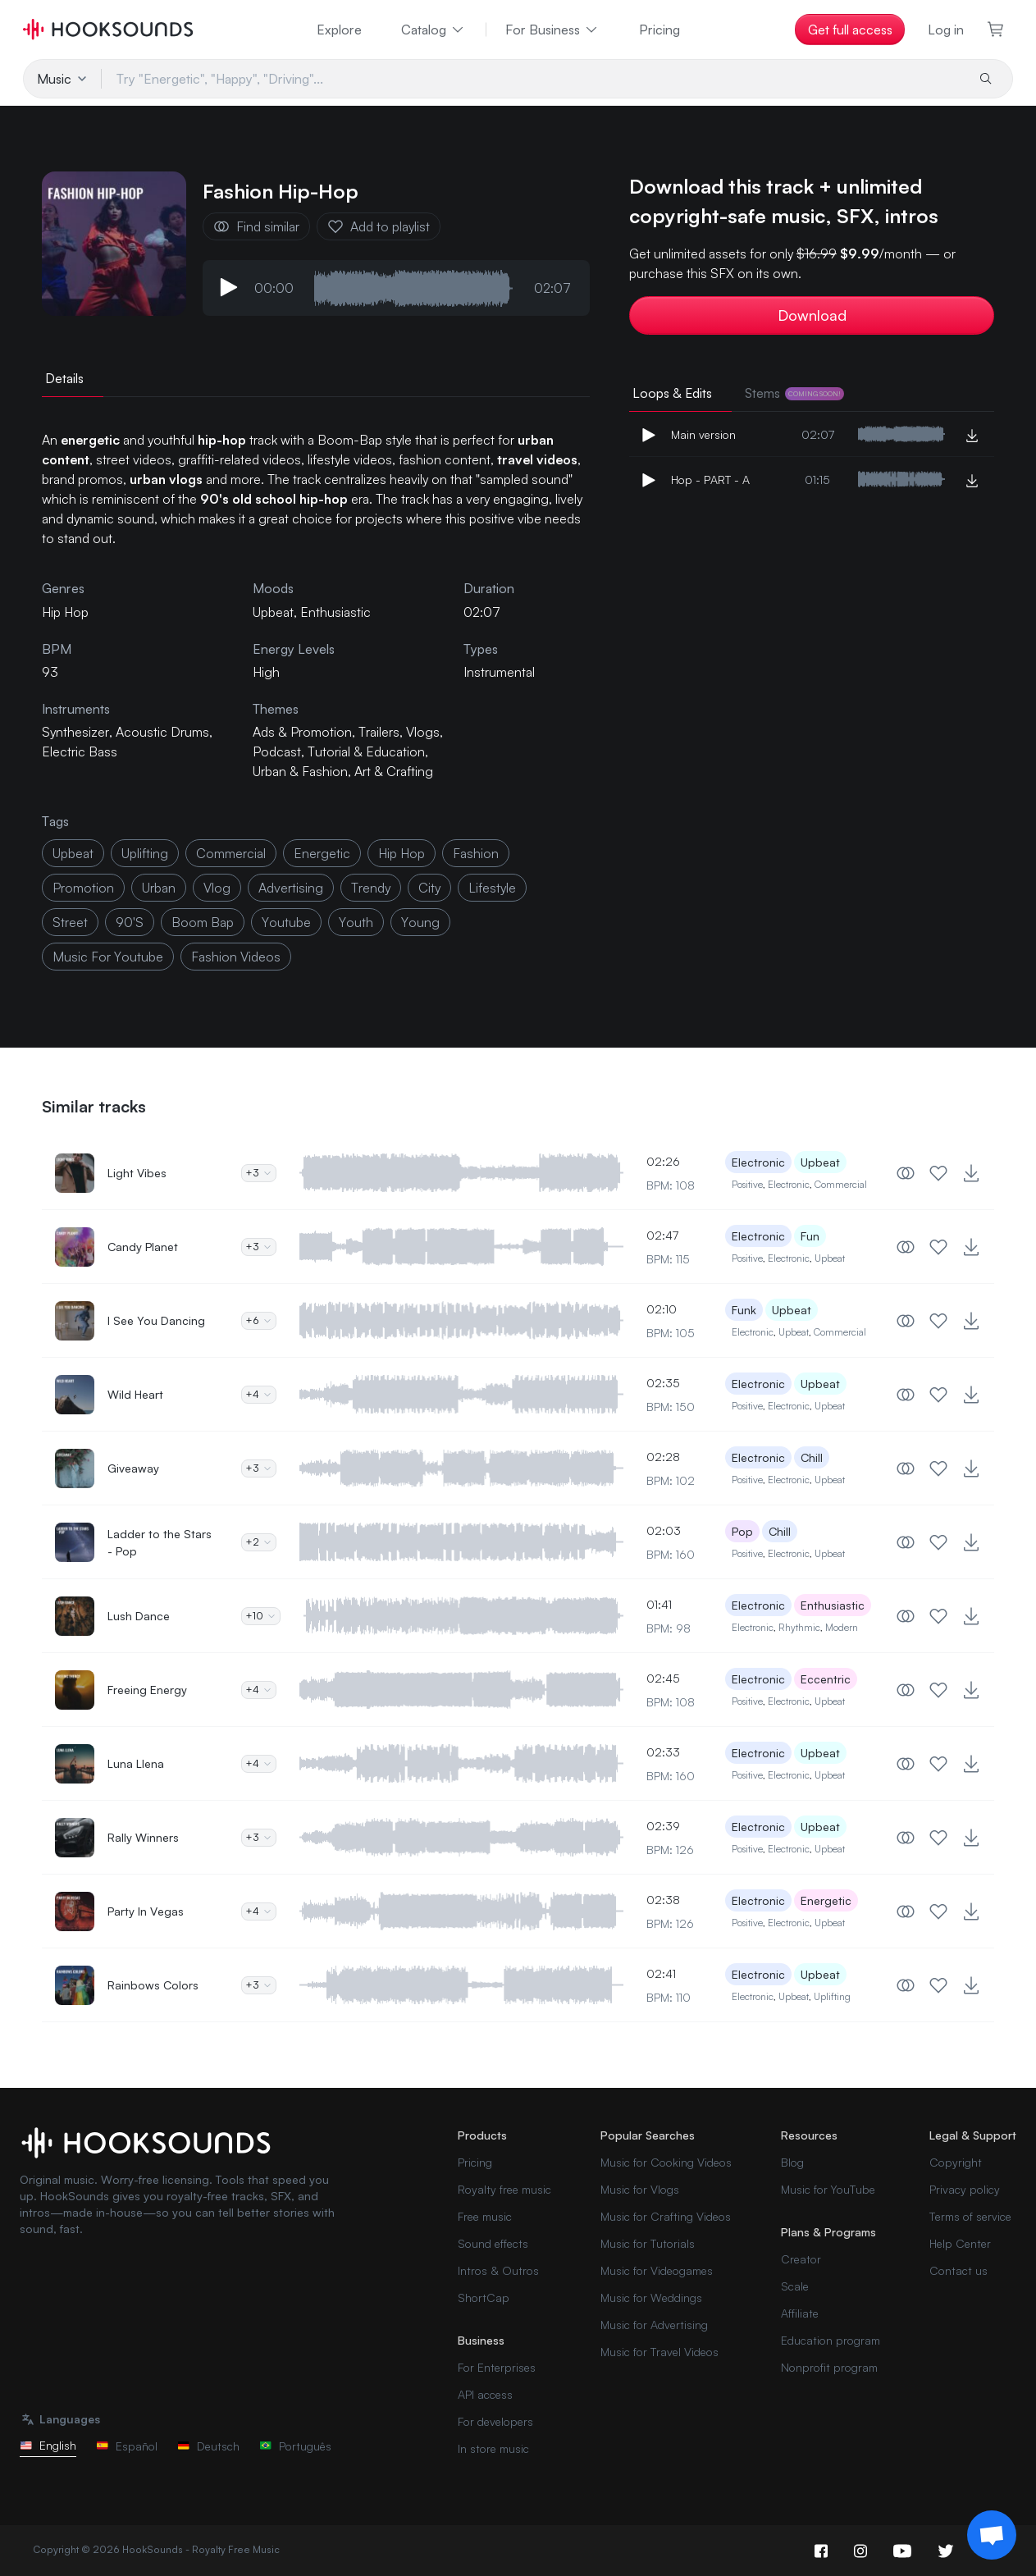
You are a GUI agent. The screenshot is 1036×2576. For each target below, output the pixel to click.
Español (126, 2446)
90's (130, 922)
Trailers (378, 732)
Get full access (850, 29)
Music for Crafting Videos (665, 2216)
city (429, 887)
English (48, 2445)
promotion (83, 887)
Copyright (955, 2162)
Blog (792, 2162)
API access (485, 2394)
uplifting (144, 853)
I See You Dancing (156, 1320)
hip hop (401, 853)
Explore (339, 29)
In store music (493, 2448)
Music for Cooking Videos (666, 2162)
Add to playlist (378, 226)
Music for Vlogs (639, 2189)
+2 (258, 1542)
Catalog (433, 29)
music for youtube (107, 956)
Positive (747, 1184)
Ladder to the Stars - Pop (159, 1542)
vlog (216, 887)
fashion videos (236, 956)
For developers (495, 2421)
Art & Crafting (393, 771)
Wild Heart (135, 1394)
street (70, 922)
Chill (812, 1457)
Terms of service (970, 2216)
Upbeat (273, 612)
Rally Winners (143, 1837)
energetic (322, 853)
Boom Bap (202, 922)
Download (812, 315)
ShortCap (483, 2297)
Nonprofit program (829, 2367)
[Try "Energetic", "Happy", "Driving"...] (533, 79)
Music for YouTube (828, 2189)
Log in (946, 29)
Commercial (841, 1184)
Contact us (958, 2270)
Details (64, 378)
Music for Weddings (651, 2297)
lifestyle (492, 887)
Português (295, 2446)
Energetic (826, 1900)
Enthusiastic (335, 612)
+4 (258, 1394)
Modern (841, 1627)
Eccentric (826, 1679)
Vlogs (423, 732)
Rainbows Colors (153, 1985)
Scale (795, 2286)
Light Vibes (137, 1173)
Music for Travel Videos (659, 2352)
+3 (258, 1173)
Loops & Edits (672, 393)
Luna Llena (135, 1763)
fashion (476, 853)
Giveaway (133, 1468)
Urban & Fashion (300, 771)
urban (159, 887)
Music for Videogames (656, 2270)
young (420, 922)
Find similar (256, 226)
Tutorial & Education (366, 751)
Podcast (277, 751)
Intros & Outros (498, 2270)
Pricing (659, 29)
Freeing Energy (147, 1690)
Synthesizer (75, 732)
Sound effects (493, 2243)
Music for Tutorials (647, 2243)
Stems (794, 393)
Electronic (758, 1162)
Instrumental (499, 672)
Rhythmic (799, 1627)
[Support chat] (991, 2535)
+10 (260, 1616)
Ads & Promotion (302, 732)
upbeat (73, 853)
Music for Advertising (654, 2325)
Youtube (286, 922)
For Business (552, 29)
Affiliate (800, 2313)
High (266, 672)
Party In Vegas (145, 1911)
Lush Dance (138, 1616)
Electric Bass (79, 751)
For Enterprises (497, 2367)
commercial (231, 853)
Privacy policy (964, 2189)
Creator (801, 2259)
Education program (830, 2340)
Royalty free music (504, 2189)
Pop (742, 1531)
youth (356, 922)
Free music (485, 2216)
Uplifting (832, 1996)
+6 (258, 1320)
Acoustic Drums (162, 732)
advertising (290, 887)
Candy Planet (142, 1247)
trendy (370, 887)
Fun (810, 1236)
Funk (744, 1310)
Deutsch (208, 2446)
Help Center (960, 2243)
